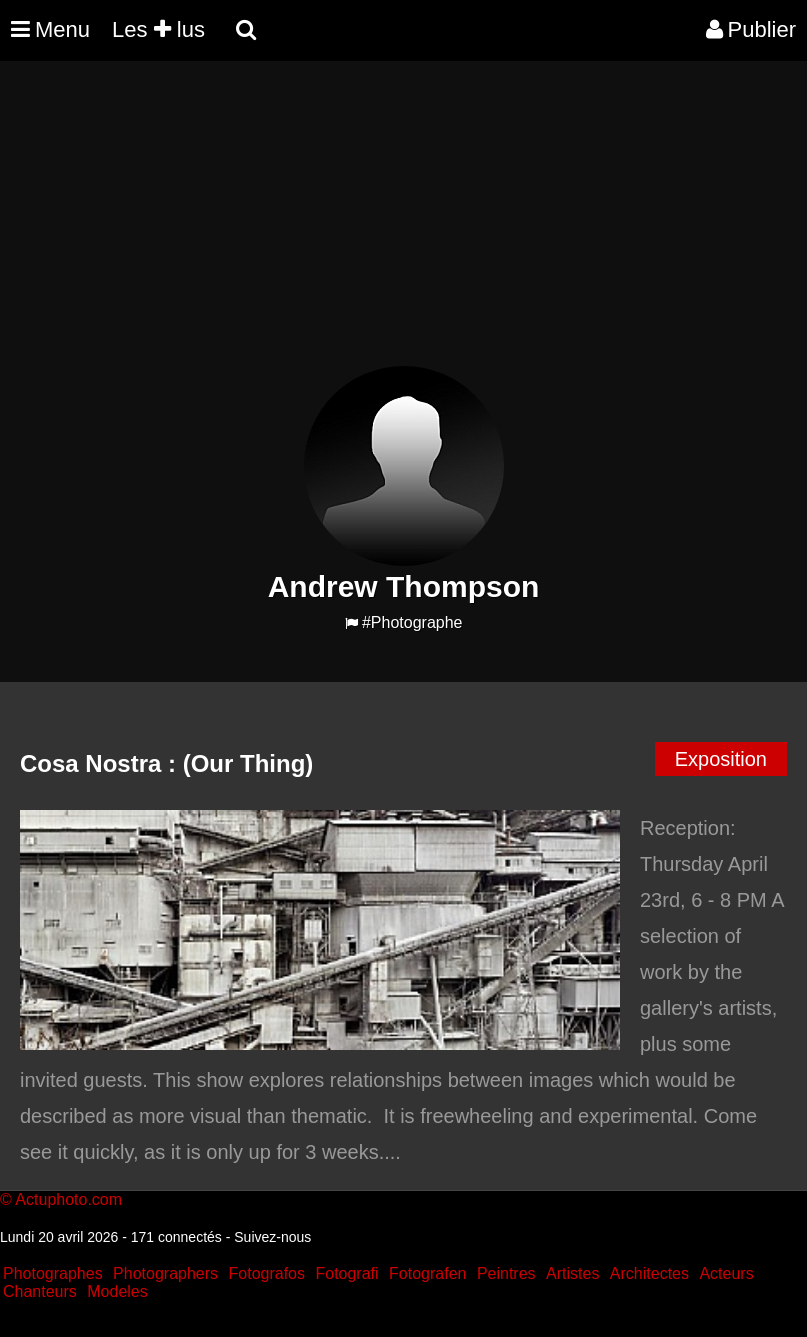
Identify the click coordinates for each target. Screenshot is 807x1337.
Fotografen (427, 1273)
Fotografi (346, 1273)
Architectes (649, 1273)
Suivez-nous (272, 1237)
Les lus (158, 29)
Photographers (165, 1273)
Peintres (506, 1273)
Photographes (53, 1273)
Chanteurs (40, 1291)
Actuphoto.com (68, 1199)
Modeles (117, 1291)
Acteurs (726, 1273)
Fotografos (267, 1273)
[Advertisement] (364, 226)
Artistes (572, 1273)
